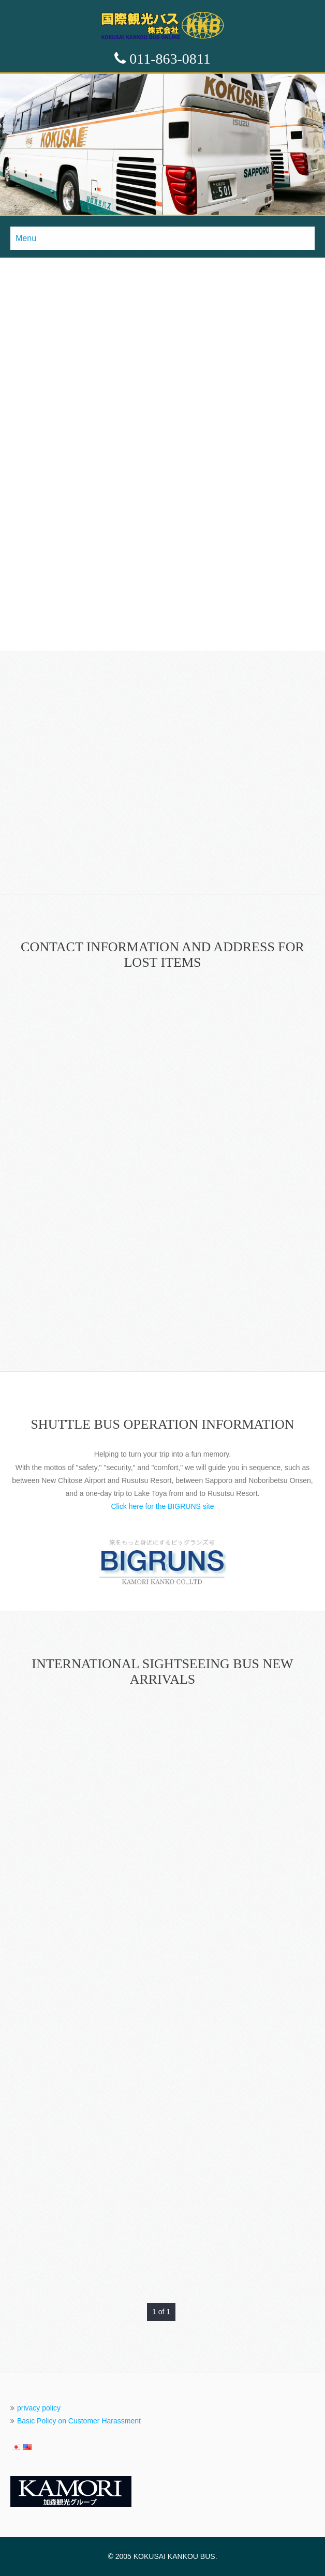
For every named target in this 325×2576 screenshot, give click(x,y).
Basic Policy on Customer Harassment (79, 2421)
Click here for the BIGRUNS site (162, 1506)
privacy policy (39, 2408)
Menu (26, 238)
